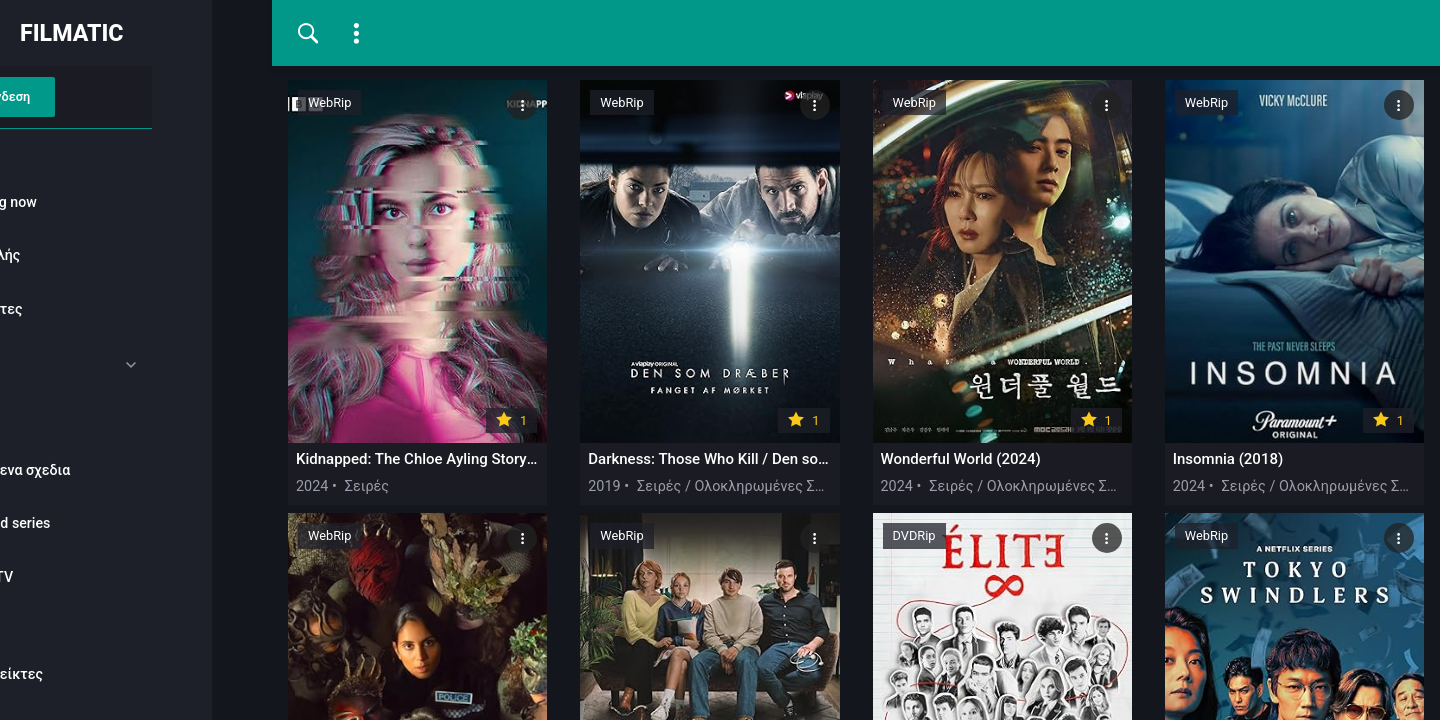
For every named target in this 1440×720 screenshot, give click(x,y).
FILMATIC (132, 33)
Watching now (84, 202)
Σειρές (61, 417)
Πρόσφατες (77, 310)
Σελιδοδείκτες (87, 674)
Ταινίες (63, 363)
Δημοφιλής (76, 256)
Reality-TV (72, 578)
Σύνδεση (125, 96)
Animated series (91, 524)
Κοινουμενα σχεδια (101, 470)
